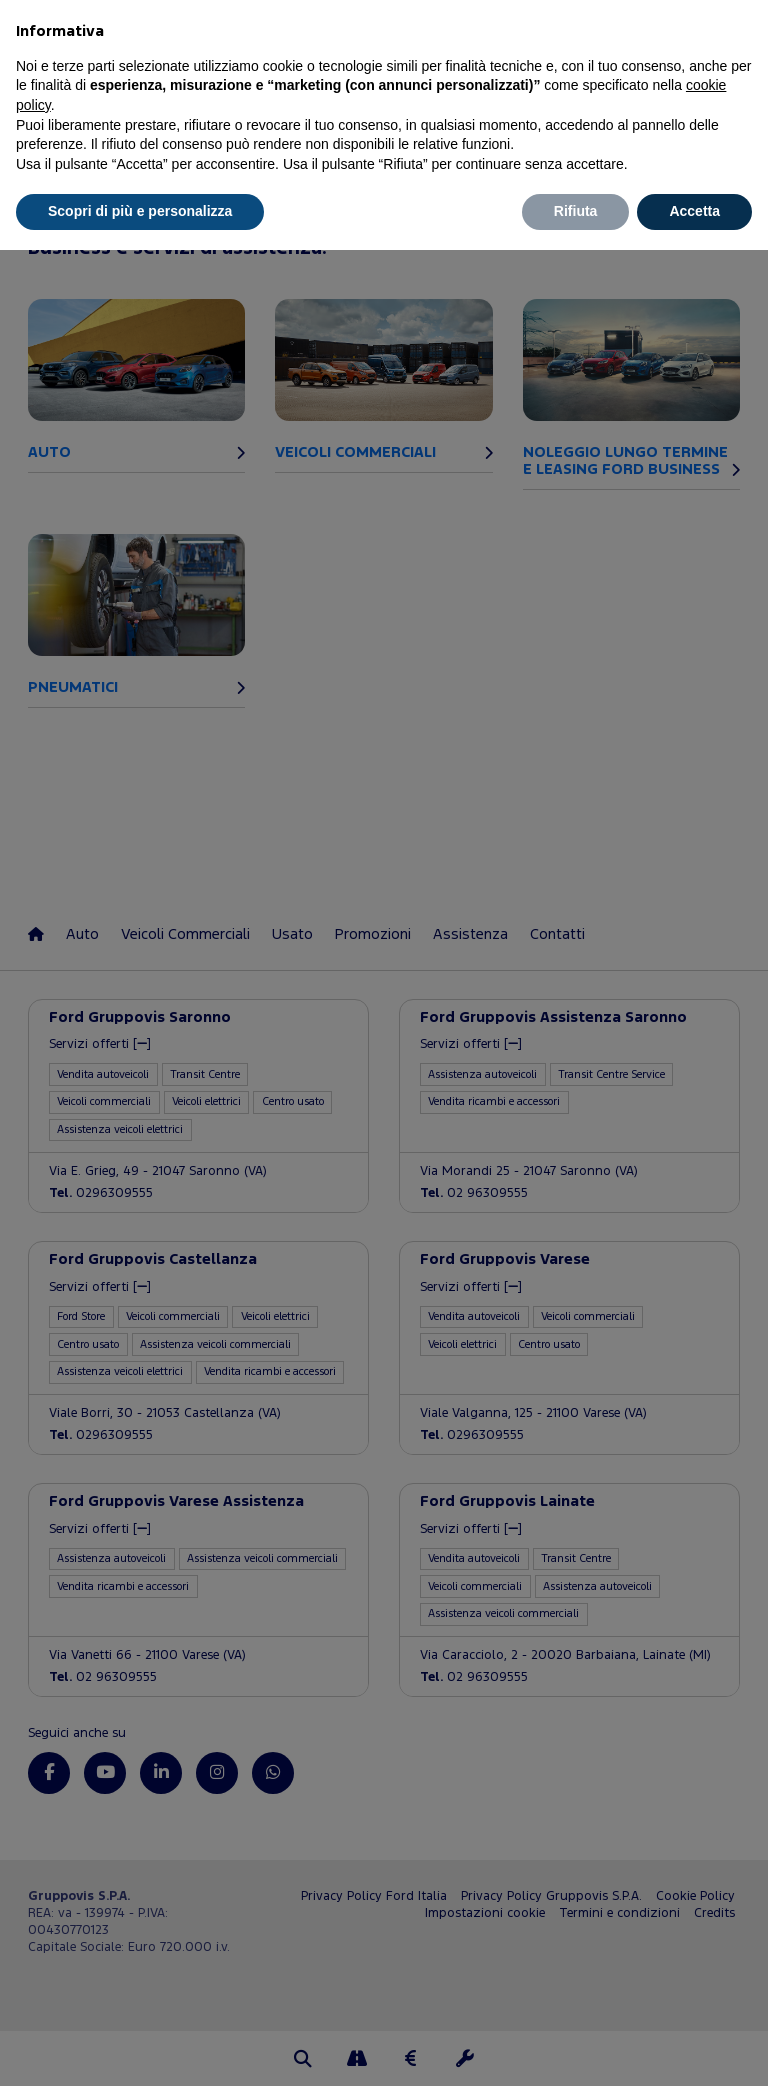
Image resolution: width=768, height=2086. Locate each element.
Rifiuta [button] (576, 211)
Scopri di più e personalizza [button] (140, 211)
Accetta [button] (694, 211)
